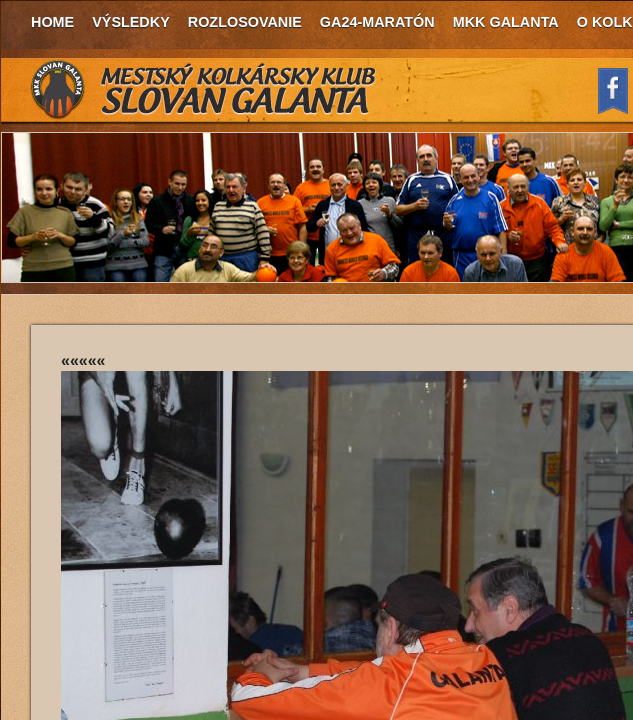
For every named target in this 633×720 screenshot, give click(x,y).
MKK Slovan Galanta (204, 90)
